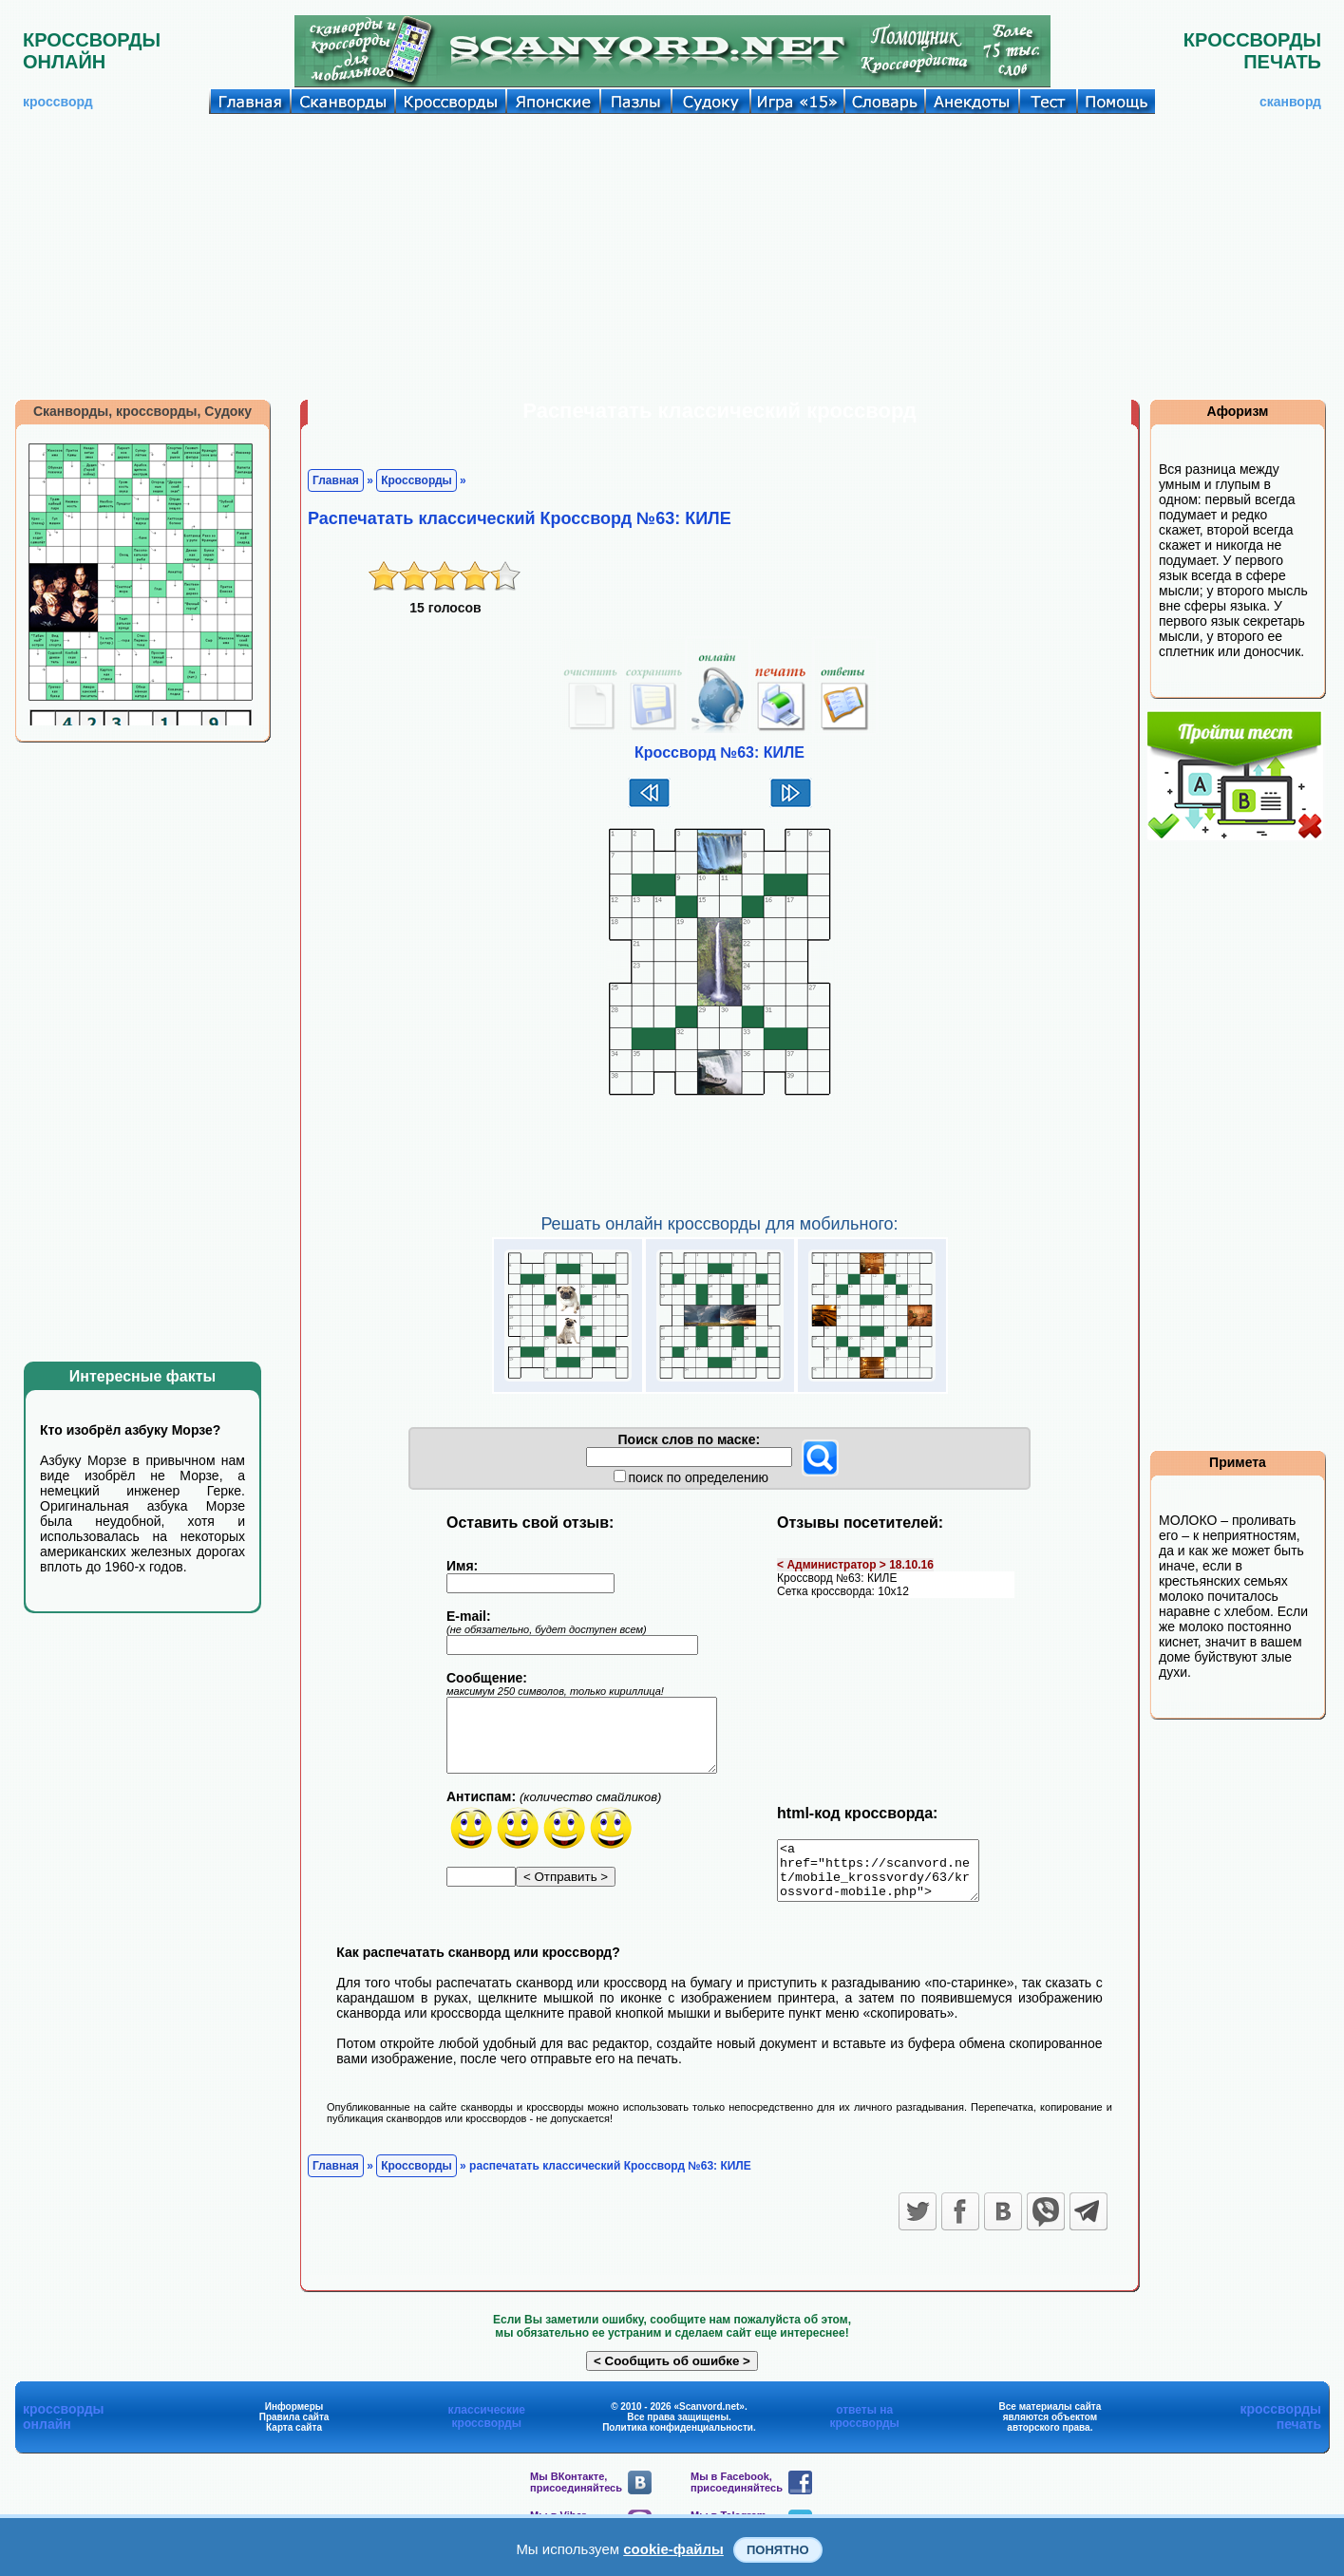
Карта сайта (294, 2439)
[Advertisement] (672, 256)
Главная (335, 480)
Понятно (778, 2550)
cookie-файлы (673, 2549)
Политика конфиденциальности (677, 2439)
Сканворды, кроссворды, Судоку (142, 411)
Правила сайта (294, 2428)
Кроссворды (416, 480)
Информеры (294, 2418)
